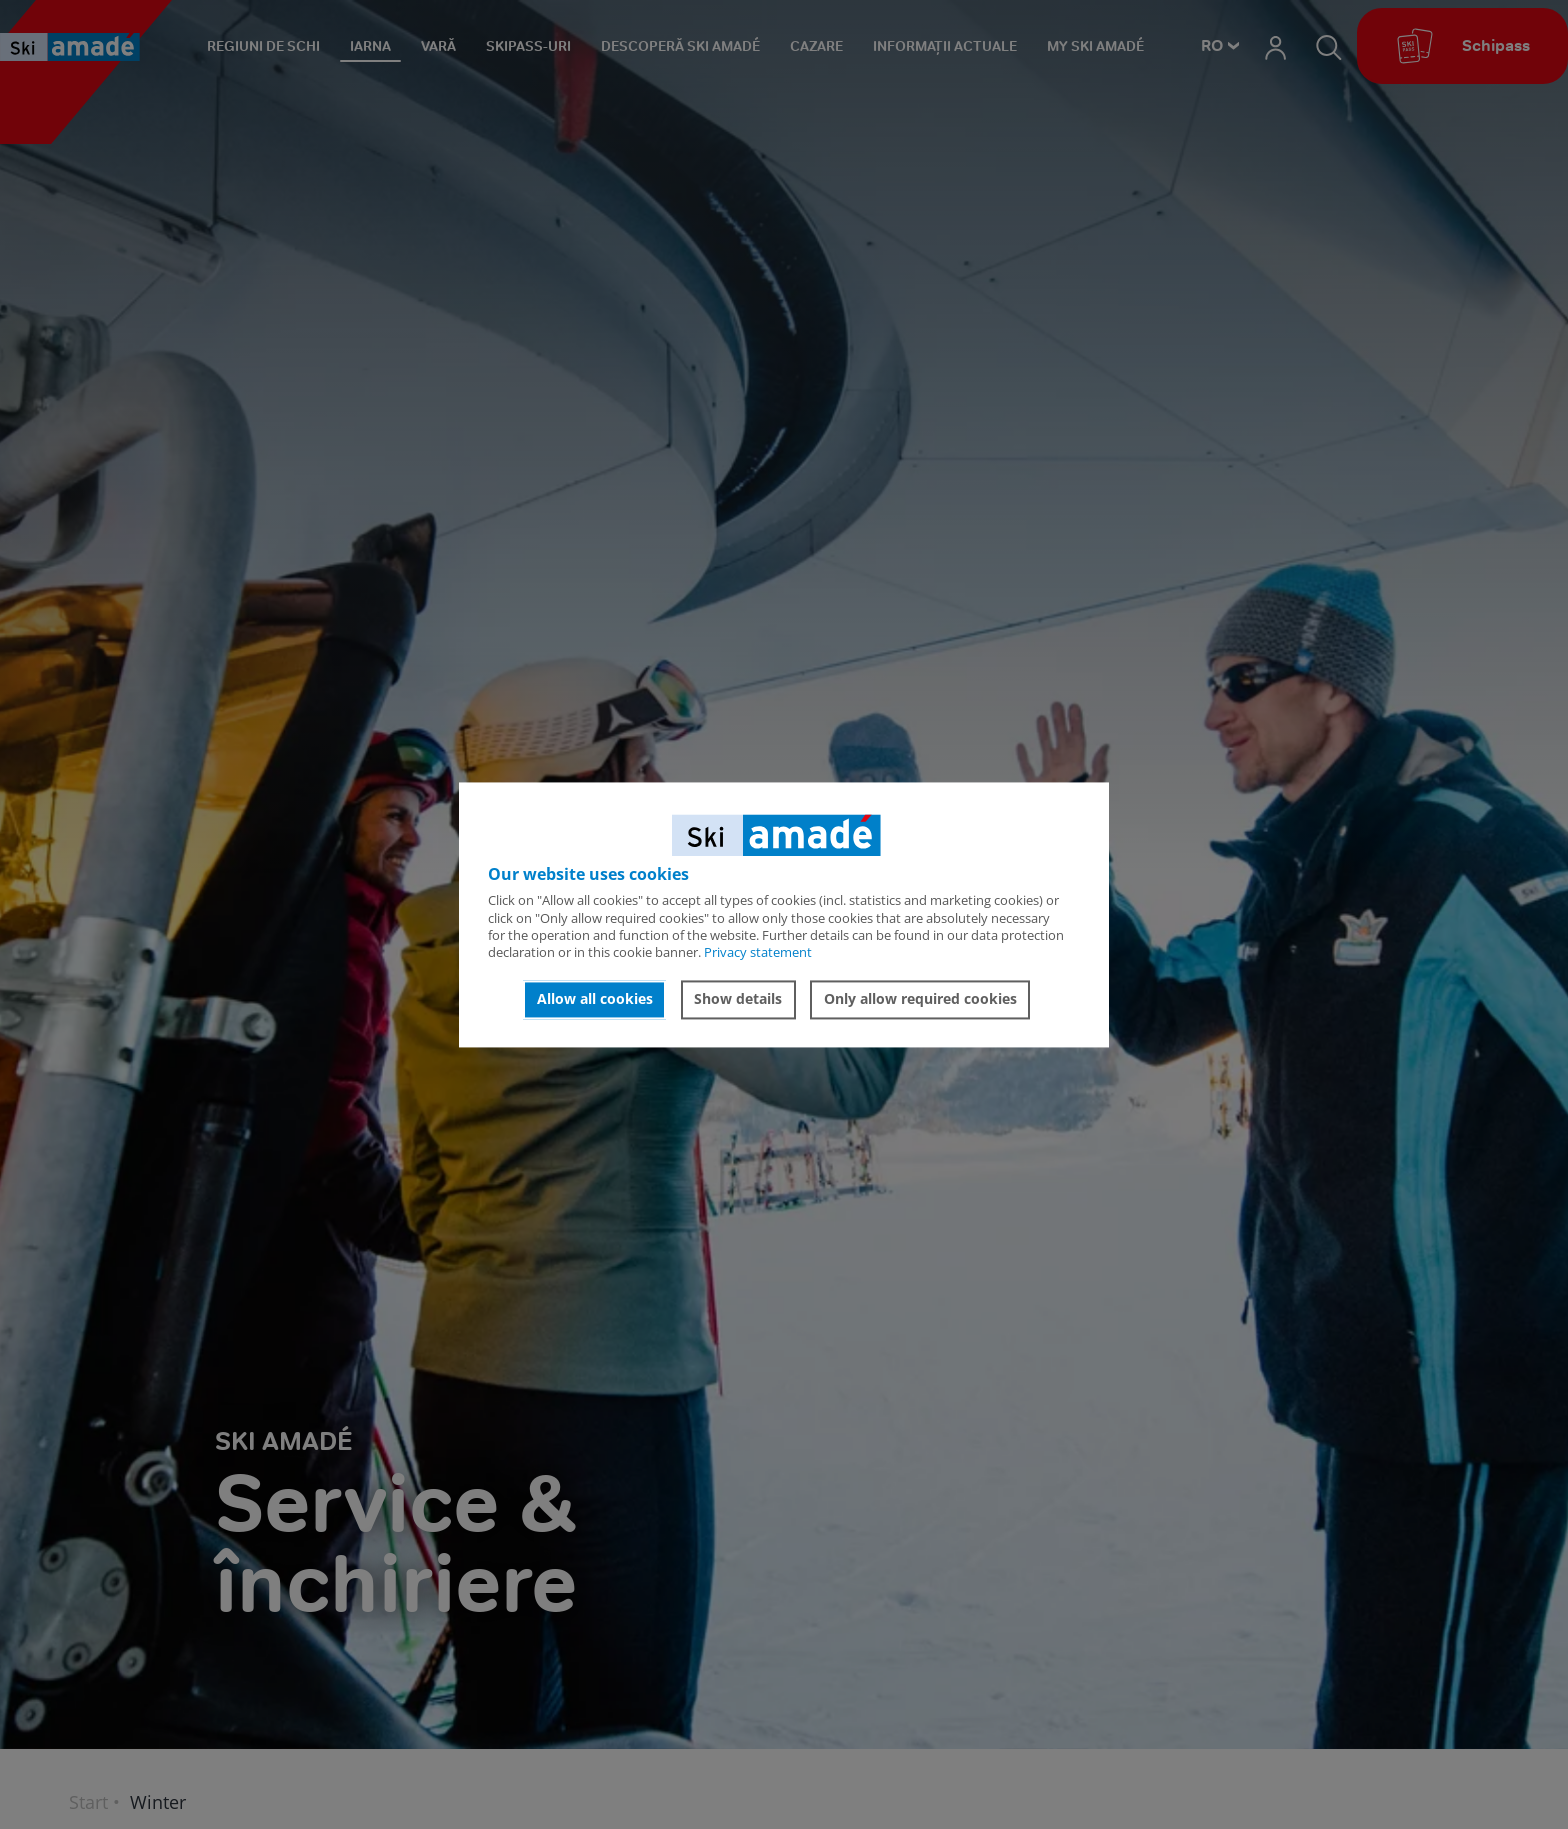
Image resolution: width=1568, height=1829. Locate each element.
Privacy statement (758, 953)
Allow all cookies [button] (595, 999)
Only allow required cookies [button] (920, 999)
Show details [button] (738, 999)
